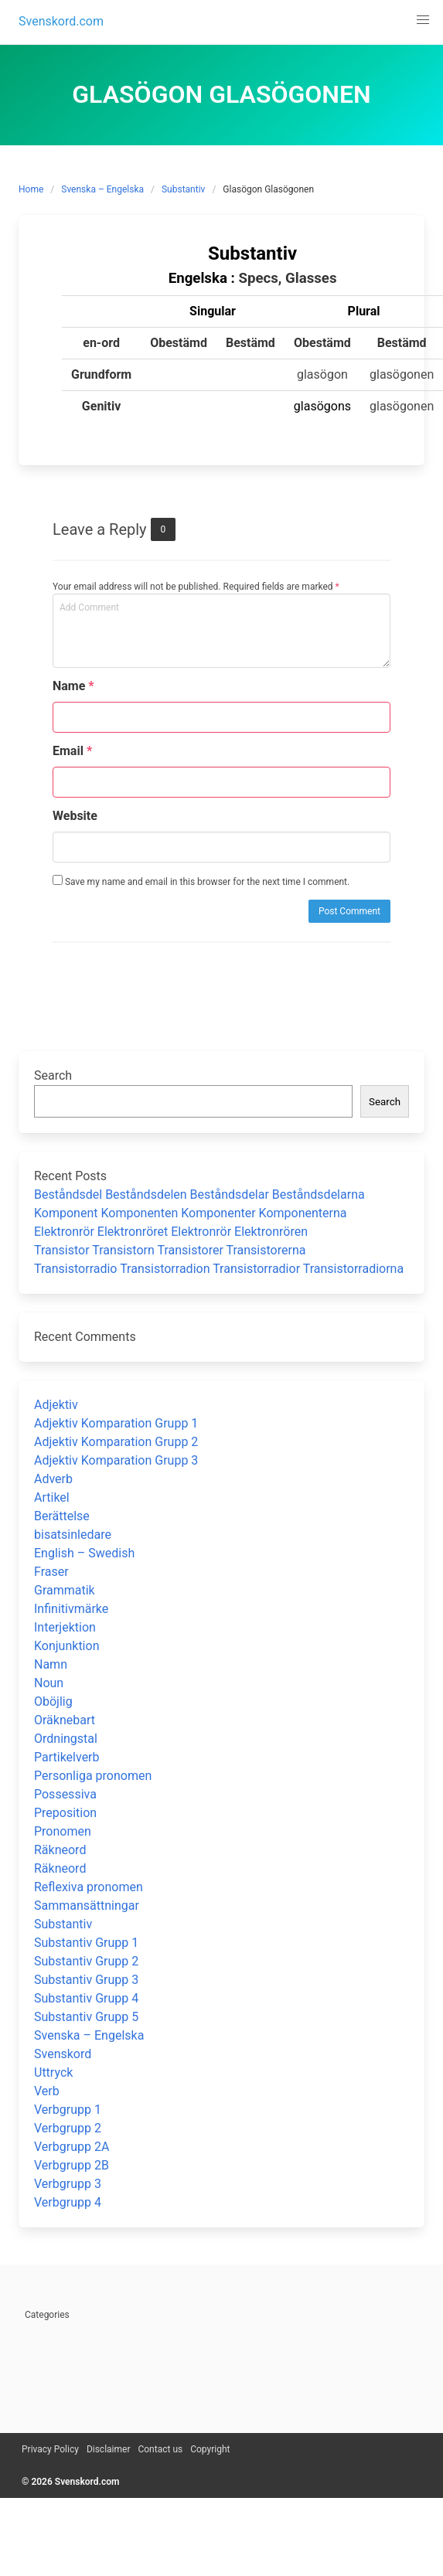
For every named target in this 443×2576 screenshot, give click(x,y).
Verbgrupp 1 (67, 2109)
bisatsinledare (72, 1534)
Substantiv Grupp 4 (86, 1998)
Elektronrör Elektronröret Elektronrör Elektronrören (171, 1231)
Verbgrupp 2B (71, 2165)
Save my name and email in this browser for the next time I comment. (201, 881)
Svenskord (62, 2054)
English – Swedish (84, 1553)
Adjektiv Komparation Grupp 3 (116, 1460)
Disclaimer (109, 2449)
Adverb (53, 1479)
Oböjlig (53, 1701)
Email (72, 751)
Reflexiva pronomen (88, 1887)
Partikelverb (67, 1757)
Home (31, 189)
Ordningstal (65, 1738)
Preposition (65, 1812)
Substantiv (183, 189)
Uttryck (53, 2072)
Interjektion (65, 1627)
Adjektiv (56, 1404)
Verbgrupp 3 (67, 2183)
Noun (48, 1683)
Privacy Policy (50, 2449)
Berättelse (62, 1516)
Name (73, 686)
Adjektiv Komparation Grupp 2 (116, 1441)
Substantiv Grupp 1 (86, 1942)
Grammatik (64, 1590)
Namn (50, 1664)
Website (75, 815)
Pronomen (62, 1831)
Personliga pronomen (93, 1775)
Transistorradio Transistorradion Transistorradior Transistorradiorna (219, 1268)
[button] (423, 20)
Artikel (52, 1497)
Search (53, 1075)
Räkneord (60, 1850)
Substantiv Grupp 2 (86, 1961)
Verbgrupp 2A (71, 2146)
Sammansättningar (86, 1905)
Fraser (51, 1571)
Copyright (210, 2449)
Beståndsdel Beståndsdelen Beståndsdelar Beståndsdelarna (199, 1194)
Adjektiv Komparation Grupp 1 (116, 1423)
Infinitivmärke (71, 1608)
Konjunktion (66, 1645)
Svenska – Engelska (102, 189)
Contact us (160, 2449)
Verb (47, 2091)
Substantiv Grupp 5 (86, 2016)
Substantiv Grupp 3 (86, 1979)
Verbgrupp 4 (67, 2202)
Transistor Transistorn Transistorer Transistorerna (169, 1250)
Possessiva (65, 1794)
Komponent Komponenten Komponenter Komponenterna (190, 1213)
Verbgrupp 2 (67, 2128)
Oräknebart (64, 1720)
